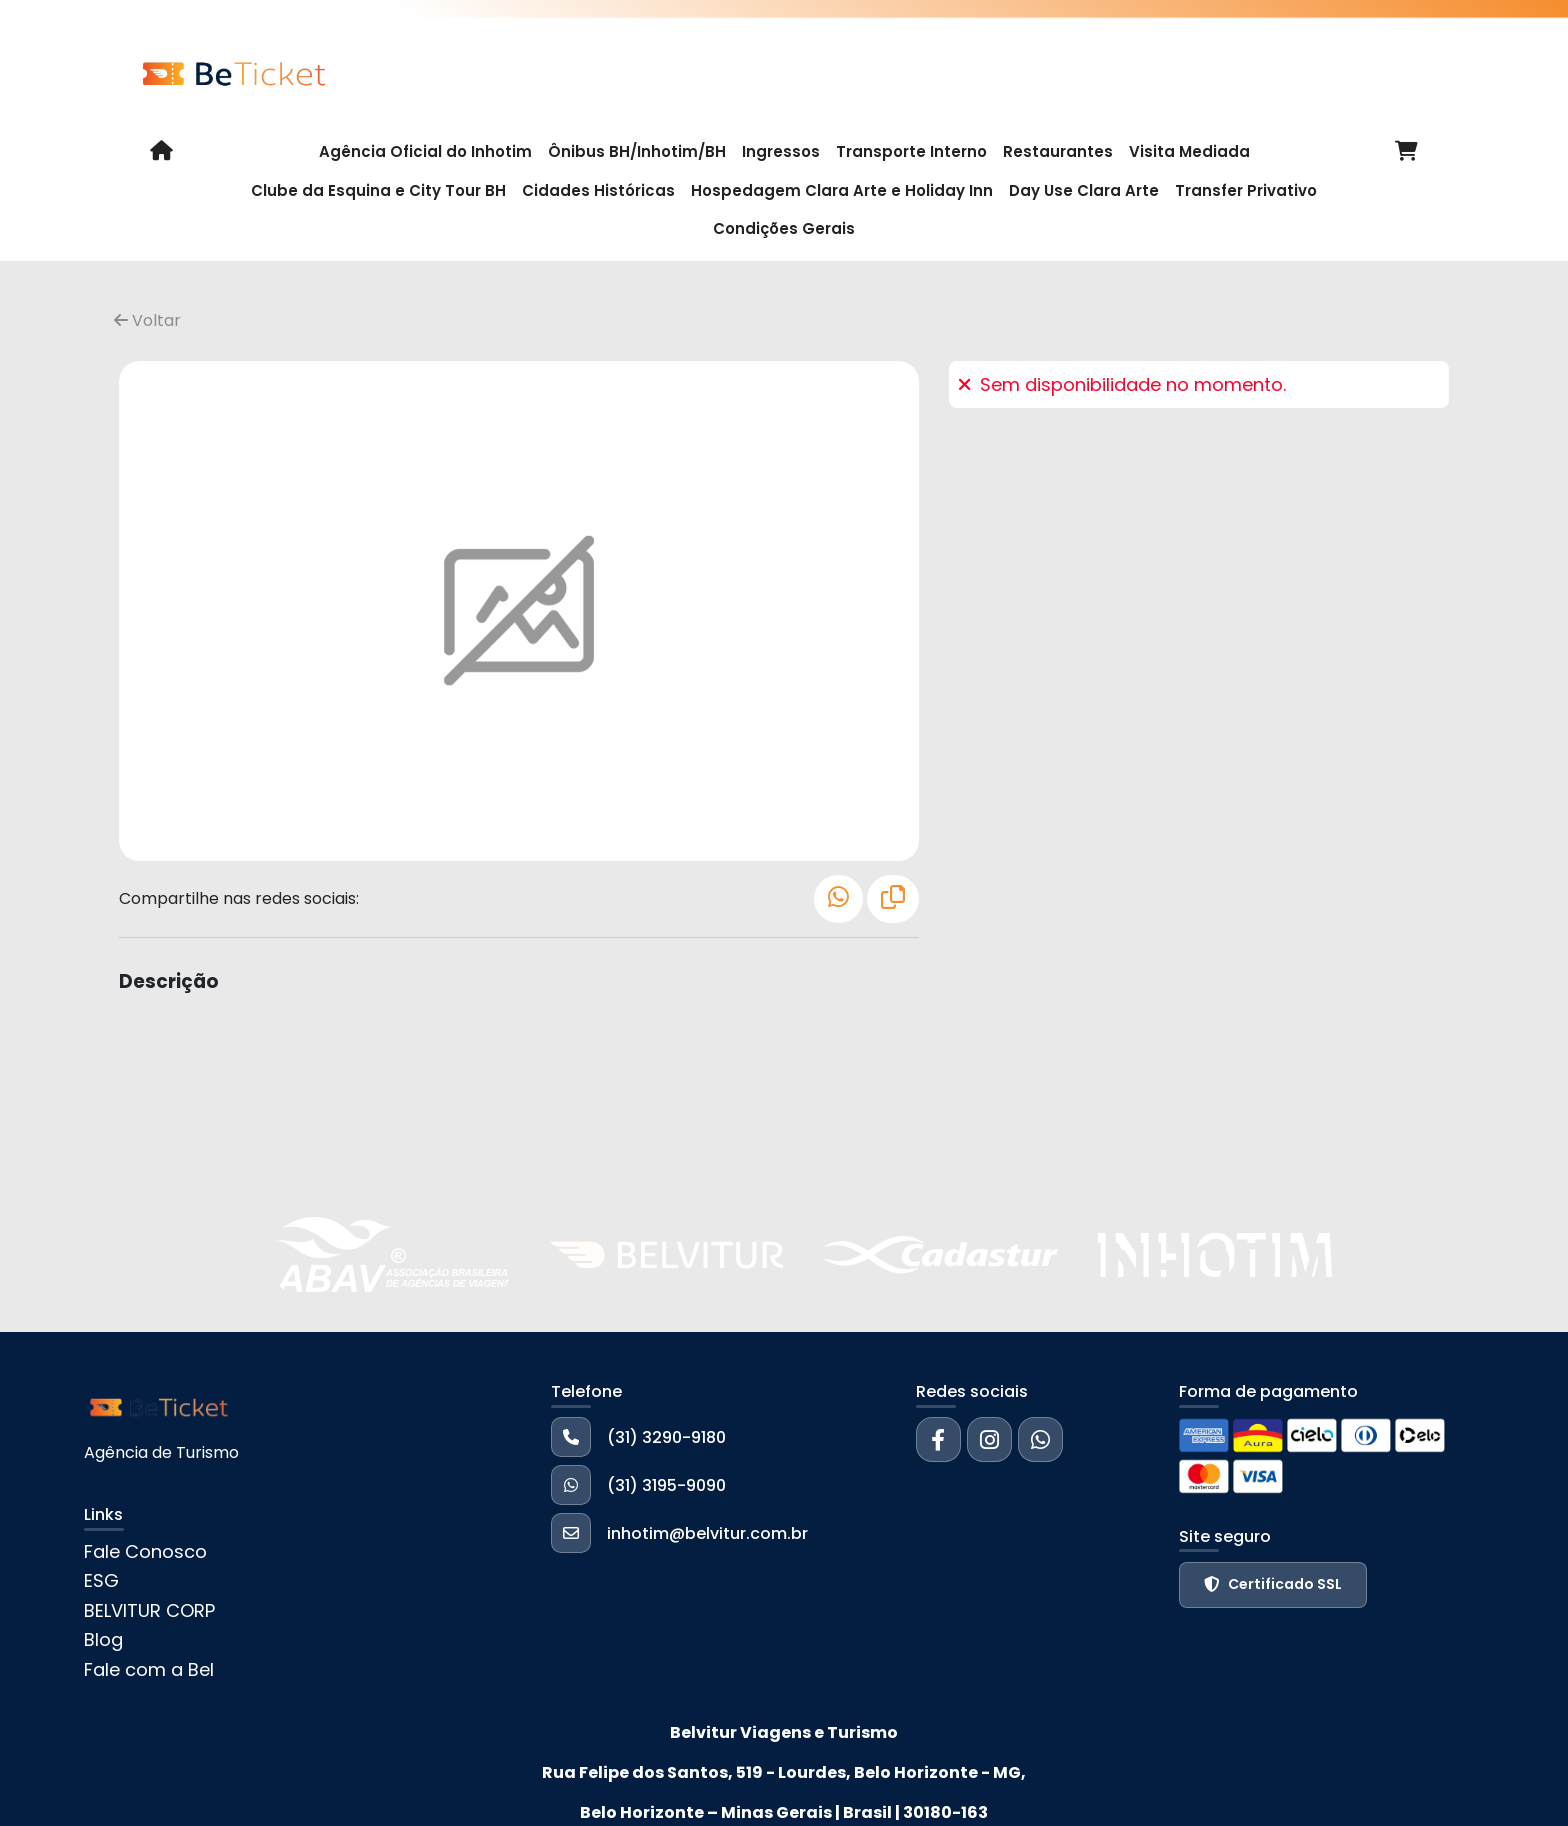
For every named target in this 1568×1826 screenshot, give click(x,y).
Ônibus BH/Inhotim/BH (637, 151)
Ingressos (781, 151)
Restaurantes (1058, 151)
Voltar (147, 320)
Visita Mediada (1189, 151)
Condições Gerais (784, 228)
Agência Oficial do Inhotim (425, 151)
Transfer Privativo (1246, 190)
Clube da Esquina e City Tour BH (378, 190)
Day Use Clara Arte (1084, 190)
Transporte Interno (911, 151)
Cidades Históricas (598, 190)
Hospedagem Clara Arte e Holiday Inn (842, 190)
